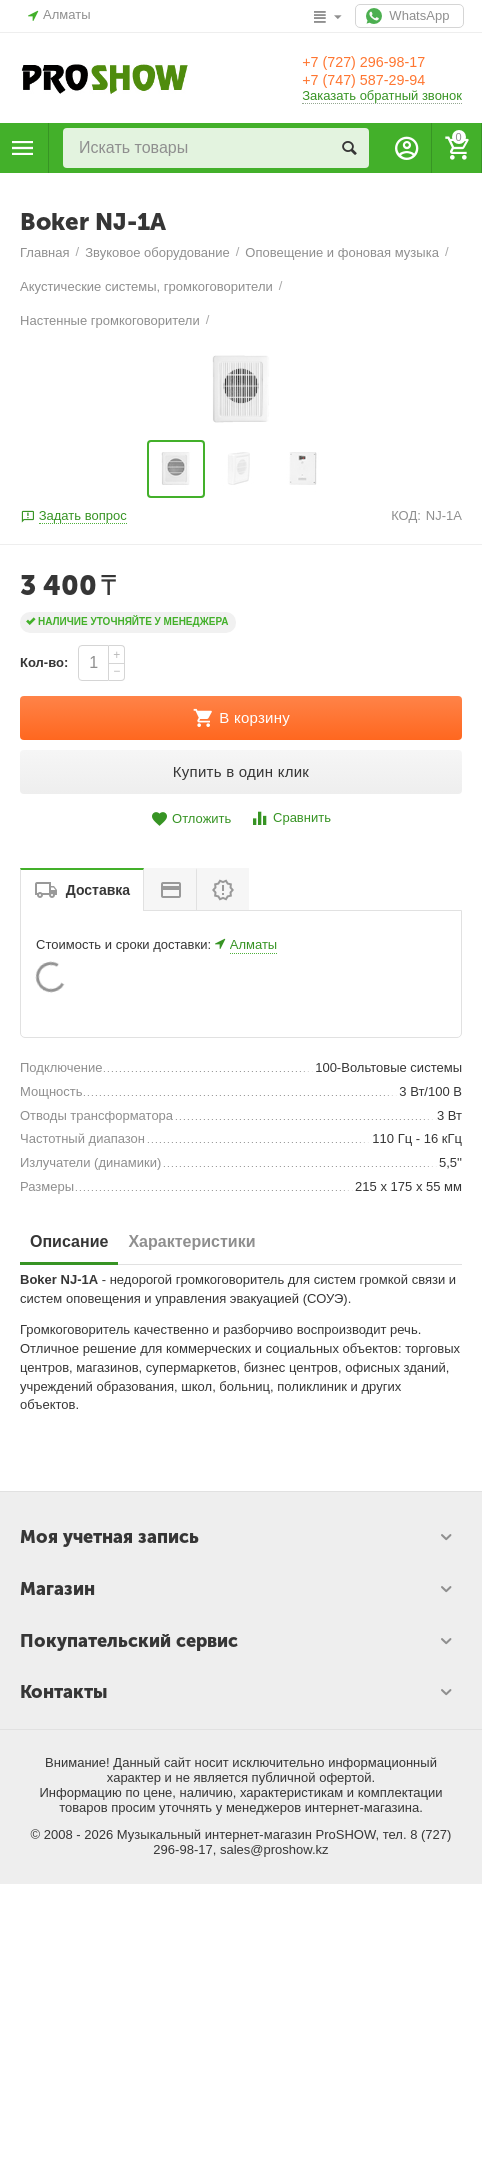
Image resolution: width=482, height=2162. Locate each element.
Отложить (191, 1818)
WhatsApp (405, 16)
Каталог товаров (23, 148)
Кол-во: (44, 1661)
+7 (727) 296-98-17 (379, 61)
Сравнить (290, 1817)
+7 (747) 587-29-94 (379, 81)
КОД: (406, 1514)
